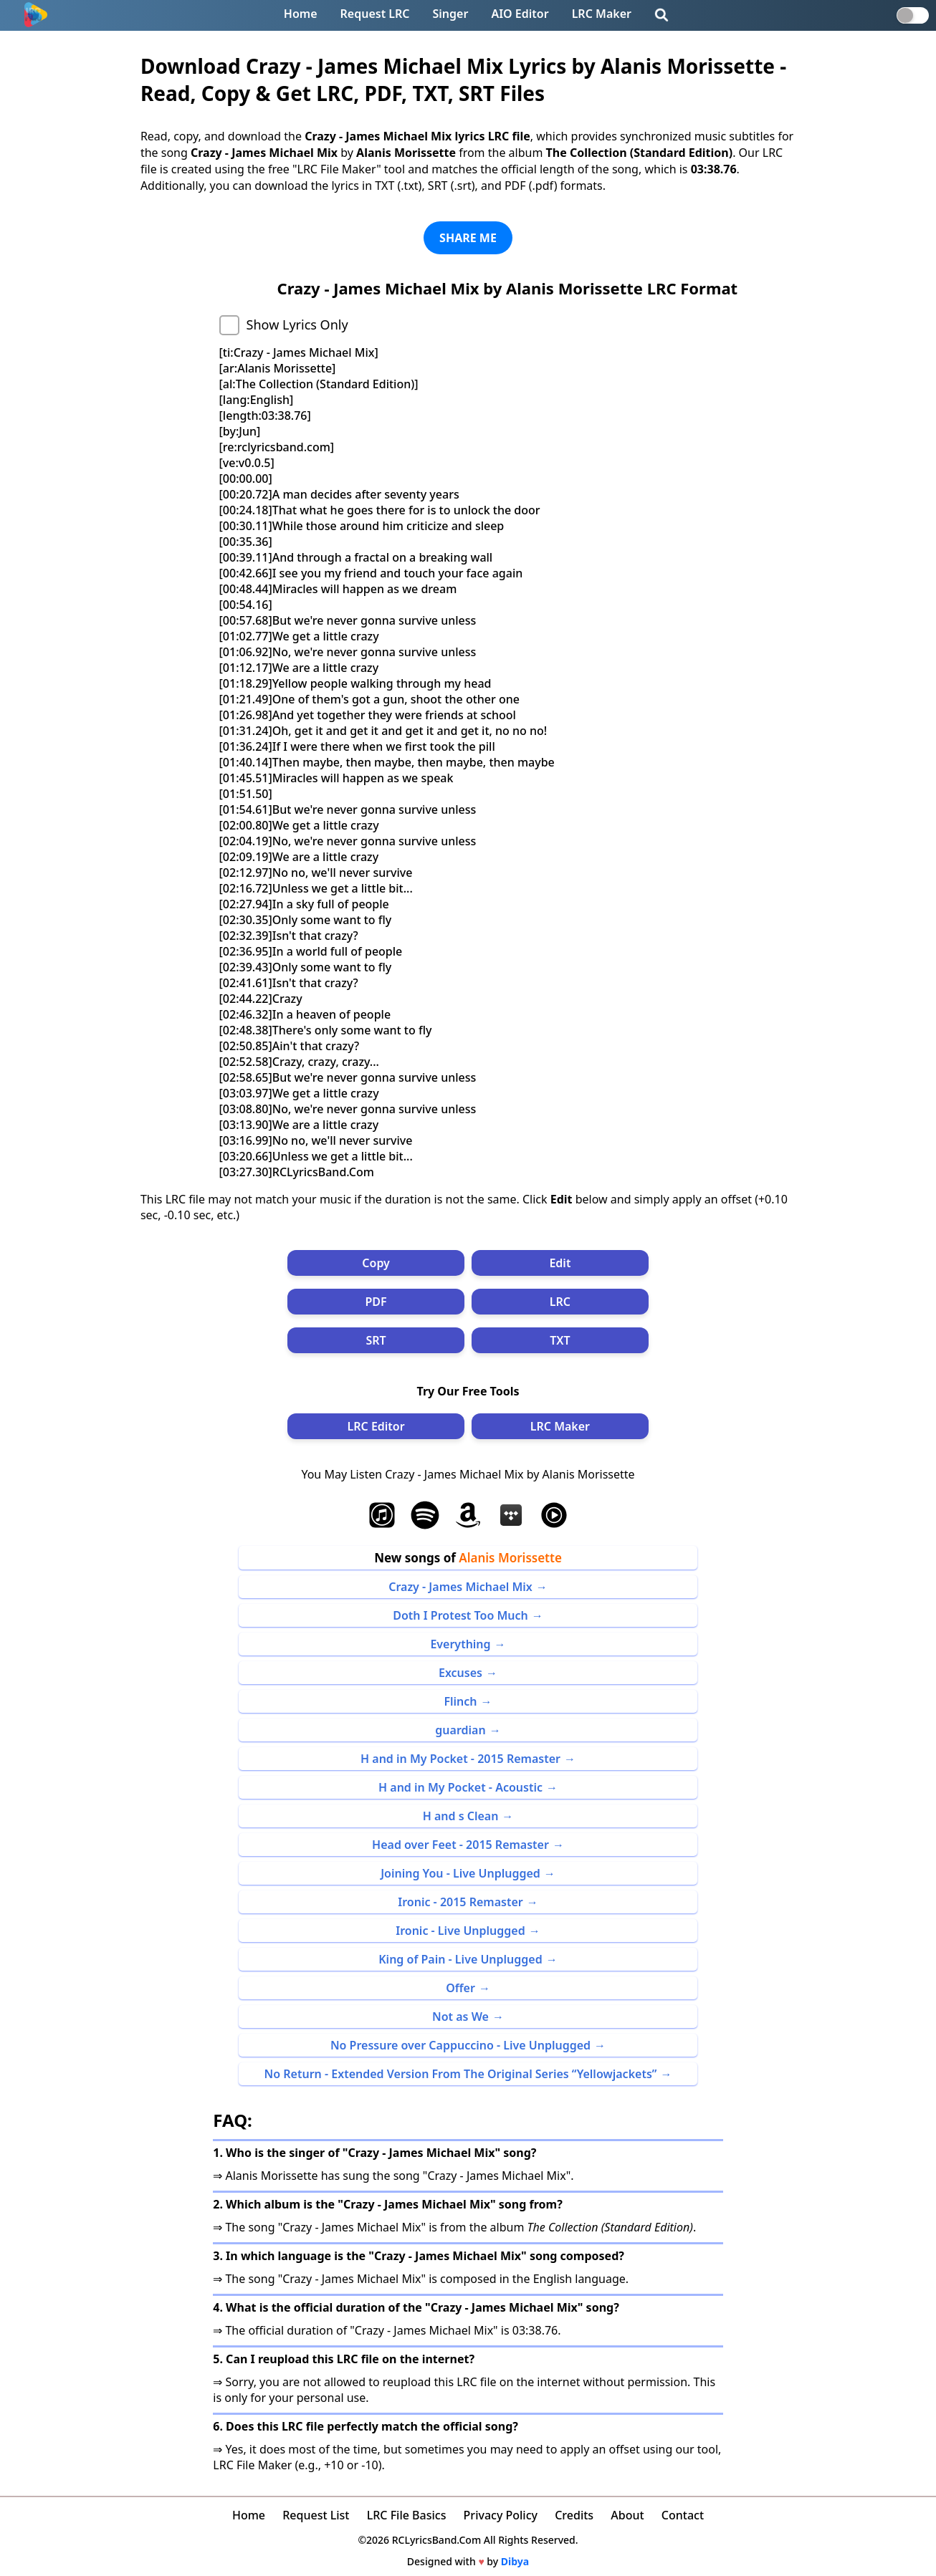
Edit (559, 1263)
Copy (376, 1263)
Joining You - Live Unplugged (460, 1873)
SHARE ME (468, 238)
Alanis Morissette (510, 1557)
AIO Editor (519, 13)
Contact (683, 2515)
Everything (460, 1644)
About (627, 2515)
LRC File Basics (406, 2515)
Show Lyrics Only (297, 324)
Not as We (460, 2016)
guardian (460, 1730)
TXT (560, 1340)
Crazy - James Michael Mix (460, 1587)
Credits (574, 2515)
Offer (460, 1988)
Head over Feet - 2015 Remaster (460, 1844)
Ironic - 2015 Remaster (460, 1902)
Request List (315, 2515)
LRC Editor (376, 1426)
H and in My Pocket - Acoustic (460, 1787)
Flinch (460, 1701)
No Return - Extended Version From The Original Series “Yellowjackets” (460, 2074)
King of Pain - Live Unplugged (460, 1959)
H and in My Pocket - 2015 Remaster (460, 1759)
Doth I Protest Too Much (460, 1615)
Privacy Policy (501, 2515)
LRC (560, 1301)
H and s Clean (461, 1816)
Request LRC (375, 13)
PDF (376, 1301)
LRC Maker (601, 13)
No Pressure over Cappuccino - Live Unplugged (460, 2045)
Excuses (460, 1673)
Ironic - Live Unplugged (460, 1930)
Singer (451, 13)
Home (300, 13)
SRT (376, 1340)
